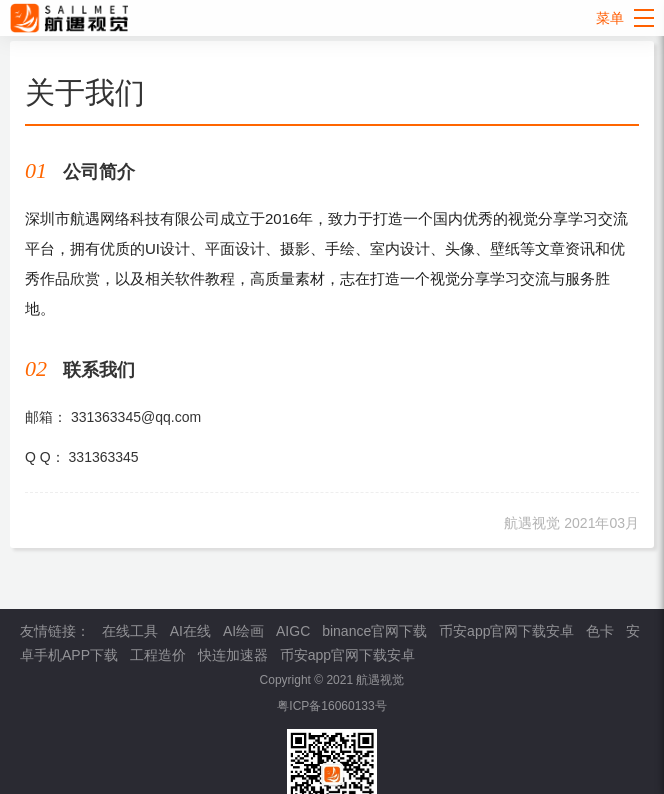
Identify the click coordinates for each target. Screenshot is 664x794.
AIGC (293, 631)
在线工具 (130, 631)
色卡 (600, 631)
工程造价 (158, 655)
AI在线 (190, 631)
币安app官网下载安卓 (506, 631)
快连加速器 (233, 655)
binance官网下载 (374, 631)
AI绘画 (243, 631)
